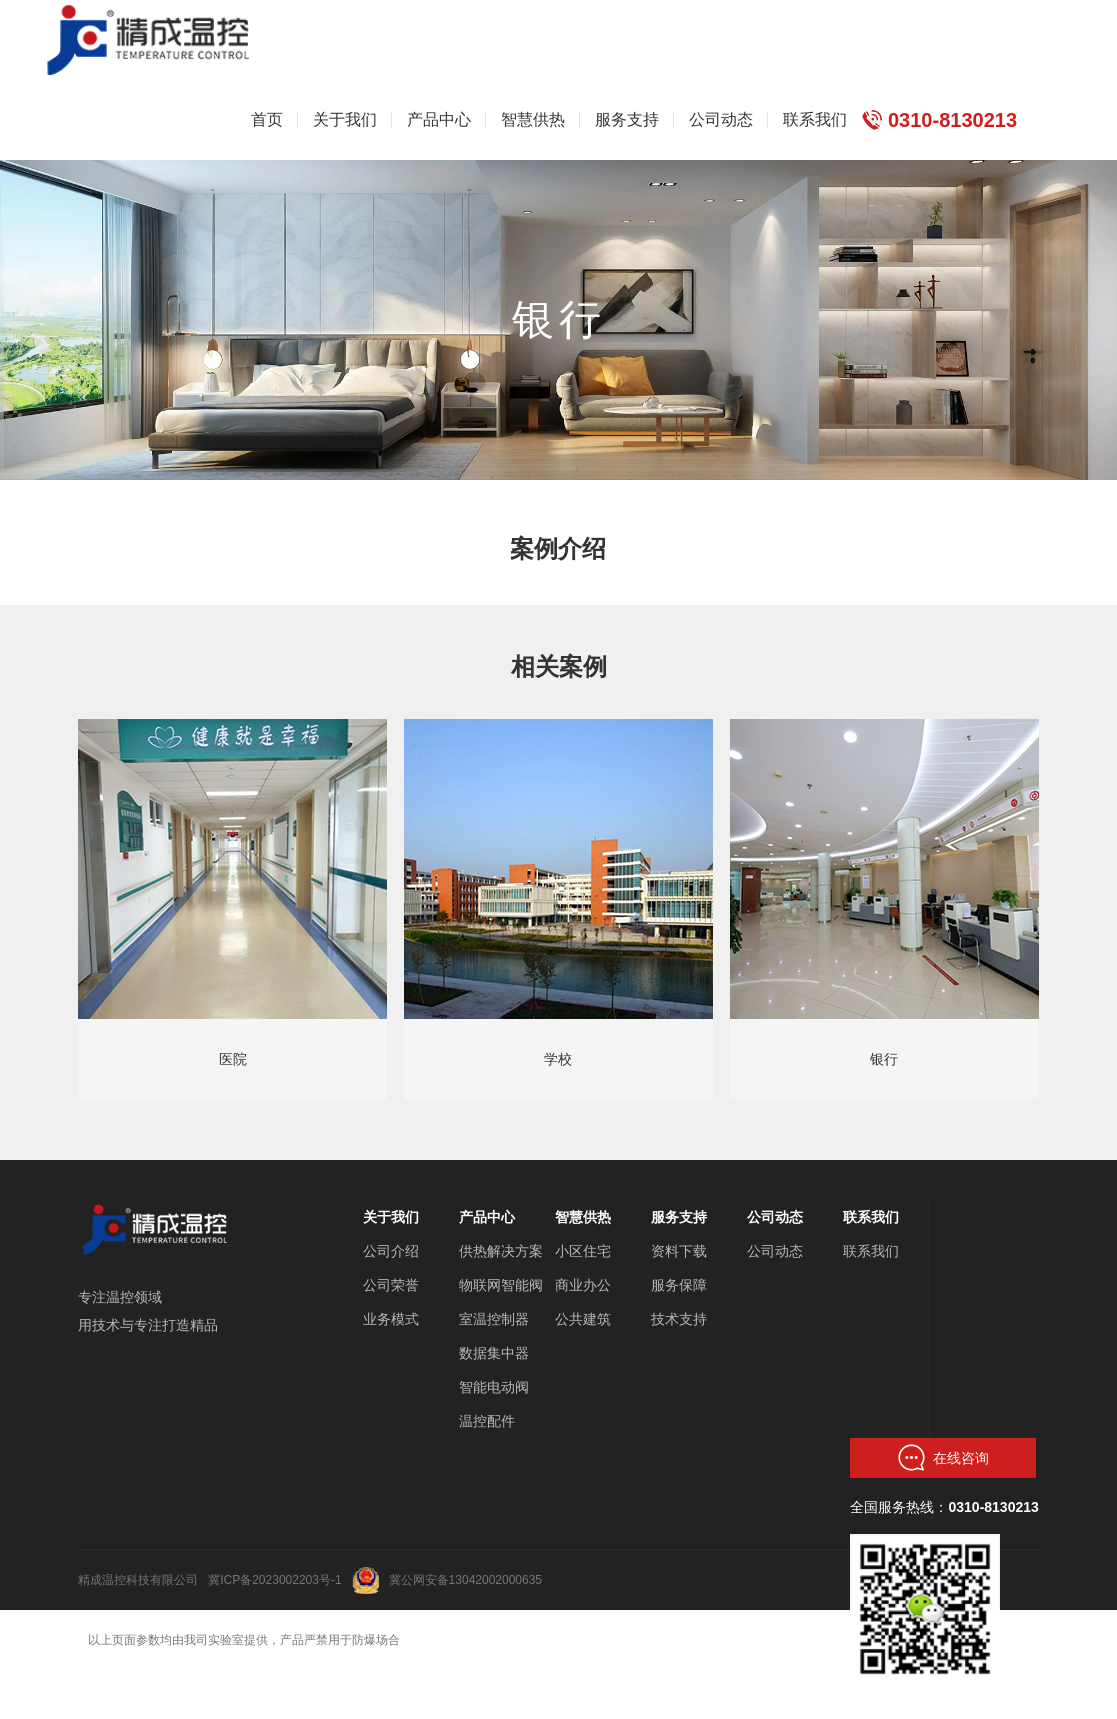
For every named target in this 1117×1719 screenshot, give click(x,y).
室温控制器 (494, 1319)
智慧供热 (583, 1217)
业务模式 (391, 1319)
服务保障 (679, 1285)
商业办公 (583, 1285)
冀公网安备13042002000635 (465, 1580)
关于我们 (391, 1217)
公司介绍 (391, 1251)
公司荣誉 (391, 1285)
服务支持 (679, 1217)
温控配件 (487, 1421)
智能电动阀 (494, 1387)
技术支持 (679, 1319)
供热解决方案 (501, 1251)
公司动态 (775, 1217)
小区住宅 (583, 1251)
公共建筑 (583, 1319)
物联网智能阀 (501, 1285)
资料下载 (679, 1251)
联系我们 (871, 1217)
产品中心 (487, 1217)
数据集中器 (494, 1353)
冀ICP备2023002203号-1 (274, 1580)
